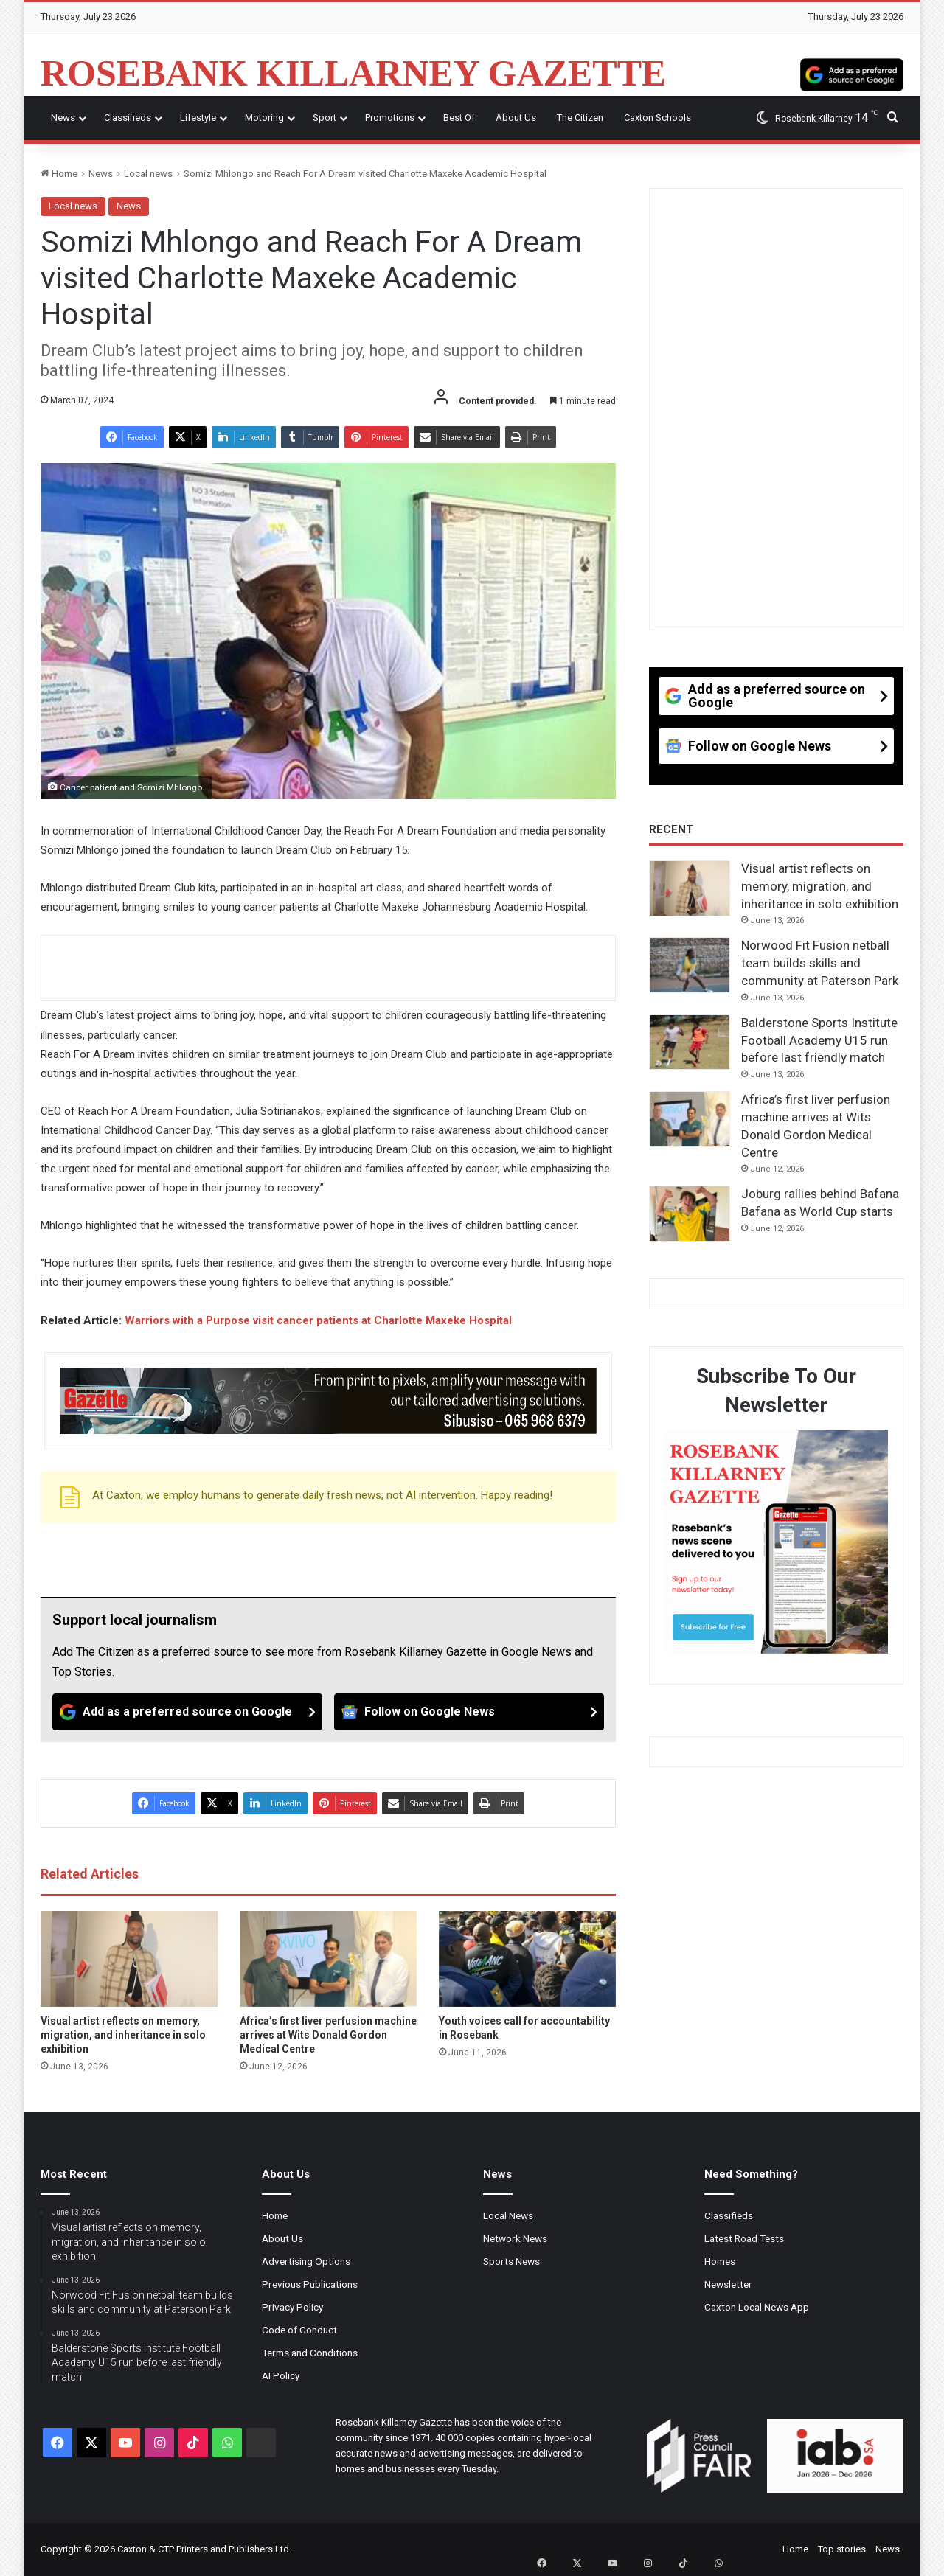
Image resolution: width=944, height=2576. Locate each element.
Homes (719, 2261)
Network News (515, 2238)
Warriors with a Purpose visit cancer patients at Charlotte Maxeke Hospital (318, 1320)
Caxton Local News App (756, 2307)
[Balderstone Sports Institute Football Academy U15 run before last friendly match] (689, 1042)
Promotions (389, 117)
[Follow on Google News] (469, 1711)
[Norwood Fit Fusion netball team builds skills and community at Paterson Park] (689, 965)
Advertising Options (306, 2261)
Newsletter (728, 2284)
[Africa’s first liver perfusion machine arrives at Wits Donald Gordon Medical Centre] (328, 1959)
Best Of (459, 117)
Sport (324, 117)
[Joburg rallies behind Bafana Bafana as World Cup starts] (689, 1214)
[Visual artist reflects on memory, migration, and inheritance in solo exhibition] (129, 1959)
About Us (516, 117)
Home (59, 173)
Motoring (264, 117)
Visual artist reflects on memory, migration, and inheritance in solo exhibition (123, 2035)
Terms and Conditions (310, 2353)
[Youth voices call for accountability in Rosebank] (527, 1959)
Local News (508, 2215)
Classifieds (127, 117)
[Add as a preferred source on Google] (851, 73)
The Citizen (580, 117)
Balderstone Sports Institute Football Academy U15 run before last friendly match (819, 1040)
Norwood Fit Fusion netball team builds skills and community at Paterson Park (819, 963)
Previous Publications (310, 2284)
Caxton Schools (657, 117)
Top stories (842, 2549)
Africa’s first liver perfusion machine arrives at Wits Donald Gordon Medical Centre (328, 2035)
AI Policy (280, 2375)
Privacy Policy (292, 2307)
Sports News (511, 2261)
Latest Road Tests (744, 2238)
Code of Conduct (299, 2330)
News (63, 117)
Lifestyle (198, 117)
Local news (148, 173)
